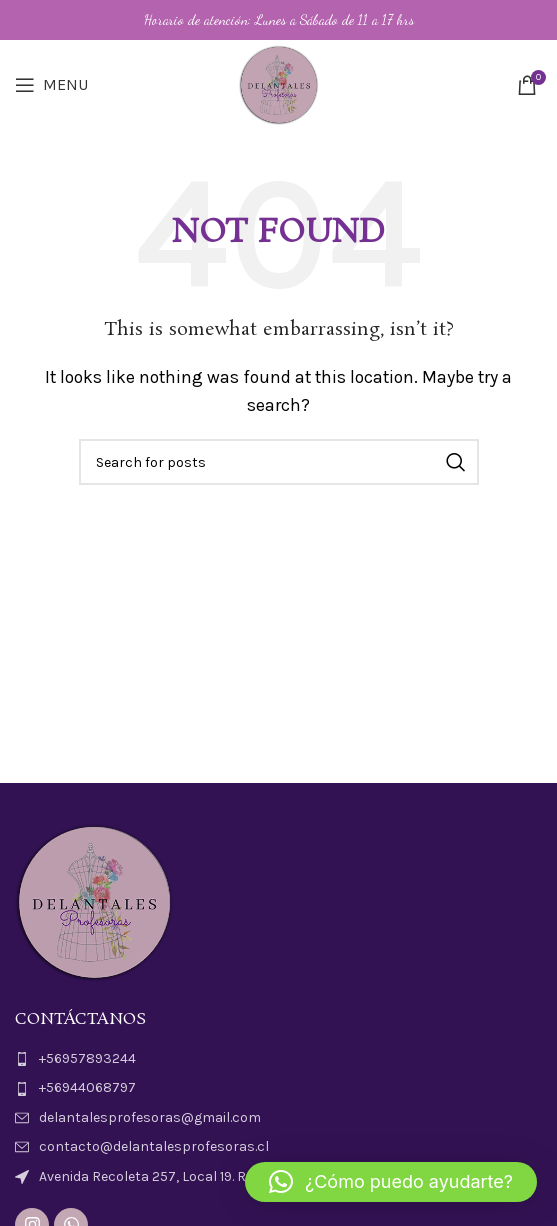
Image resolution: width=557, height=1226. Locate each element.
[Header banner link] (278, 20)
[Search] (279, 462)
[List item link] (278, 1059)
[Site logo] (279, 83)
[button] (391, 1182)
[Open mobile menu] (51, 85)
